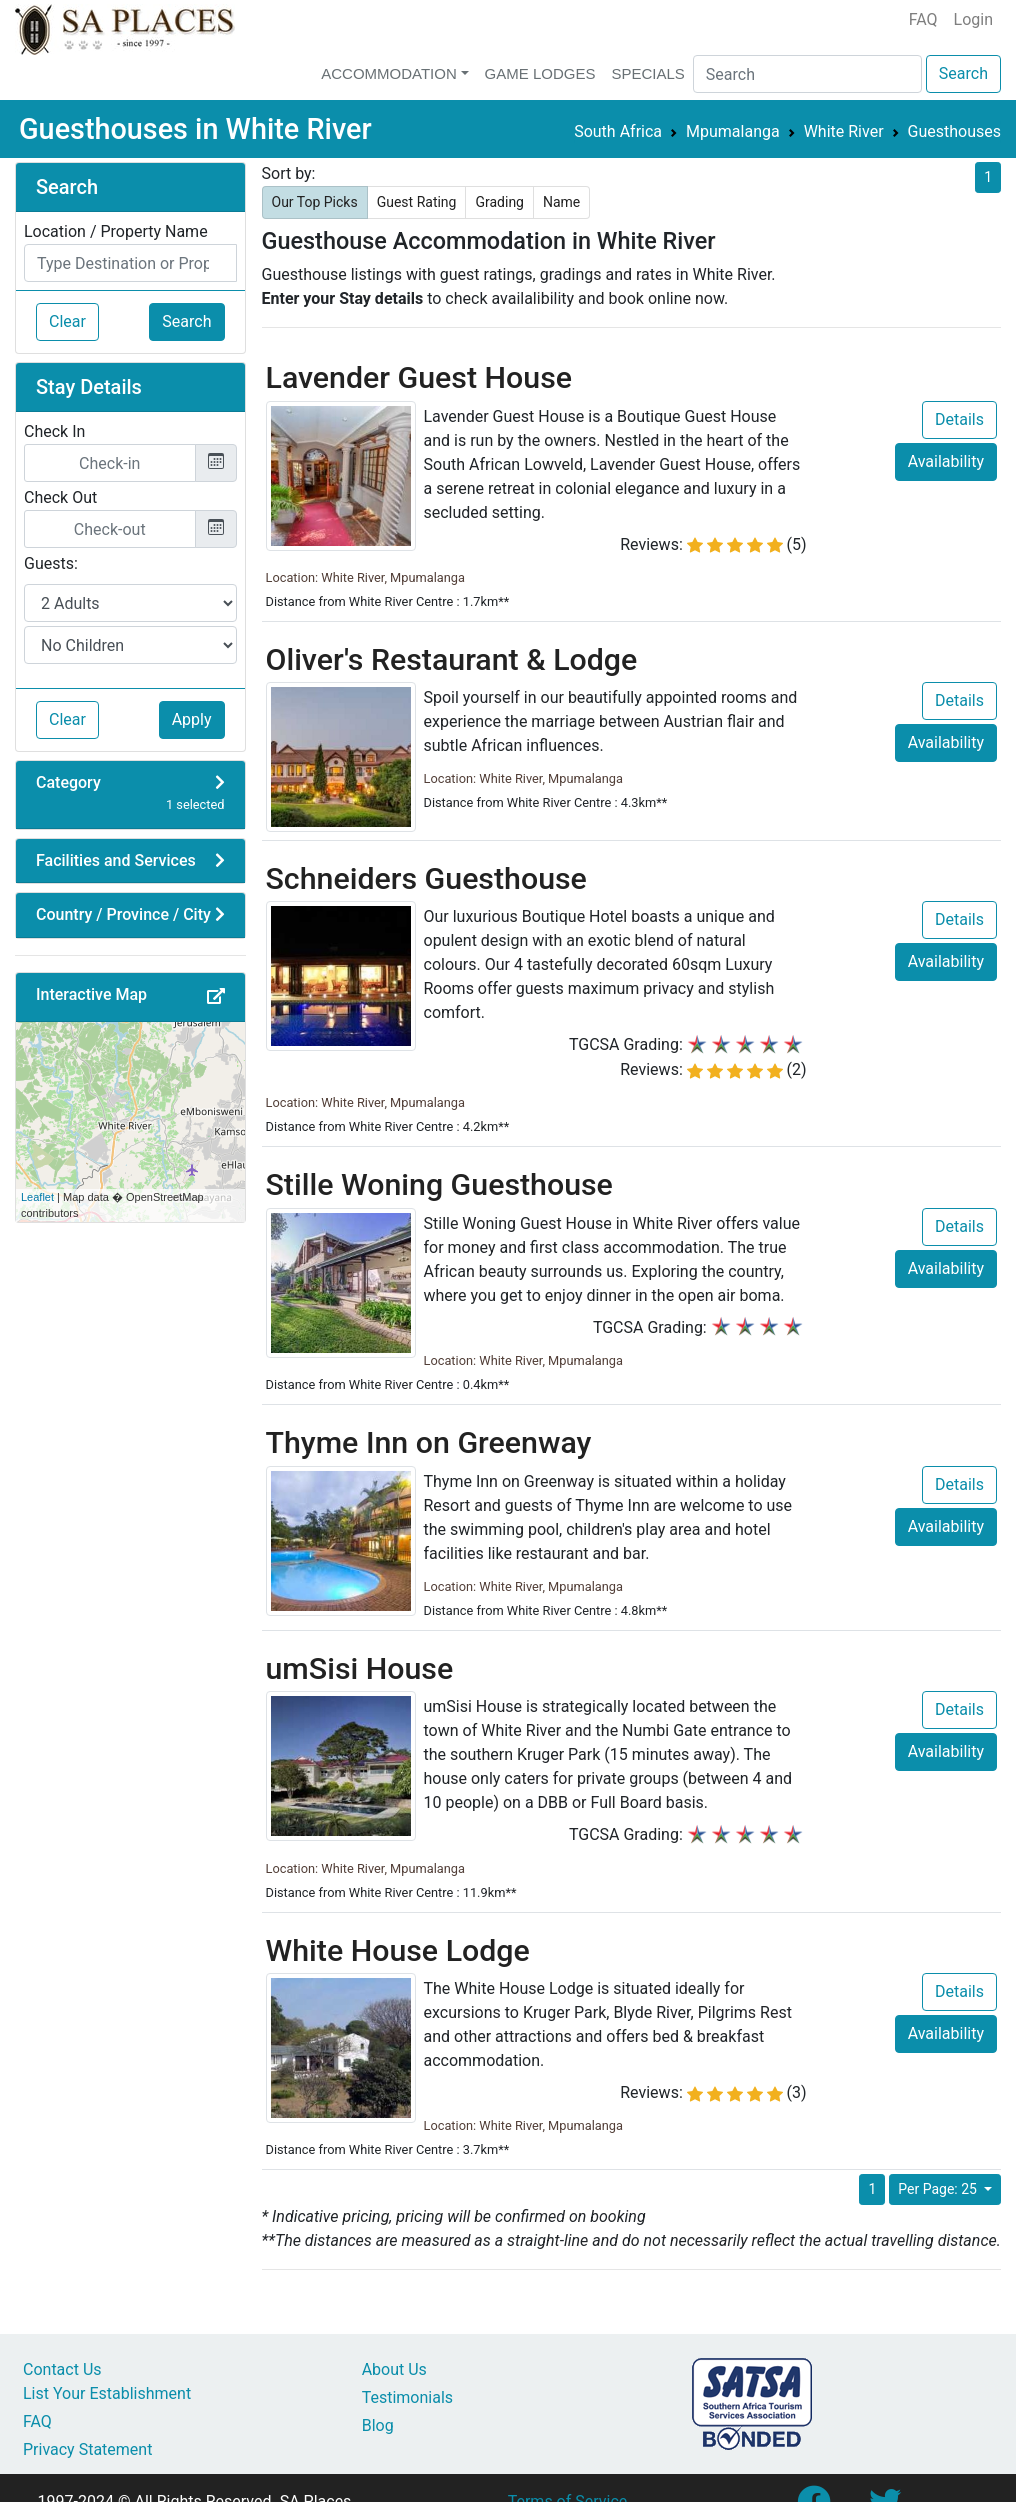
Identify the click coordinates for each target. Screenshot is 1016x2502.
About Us (394, 2369)
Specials (647, 73)
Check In (54, 431)
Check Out (60, 497)
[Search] (807, 74)
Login (973, 19)
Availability (946, 461)
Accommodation (389, 73)
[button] (216, 997)
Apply (192, 719)
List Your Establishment (107, 2393)
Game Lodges (540, 73)
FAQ (923, 19)
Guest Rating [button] (417, 202)
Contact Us (62, 2369)
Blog (378, 2425)
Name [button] (561, 202)
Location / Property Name (116, 231)
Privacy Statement (87, 2449)
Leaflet (37, 1197)
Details (959, 419)
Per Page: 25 (939, 2189)
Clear (67, 321)
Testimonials (407, 2397)
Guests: (51, 563)
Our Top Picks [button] (315, 202)
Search (963, 73)
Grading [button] (499, 202)
